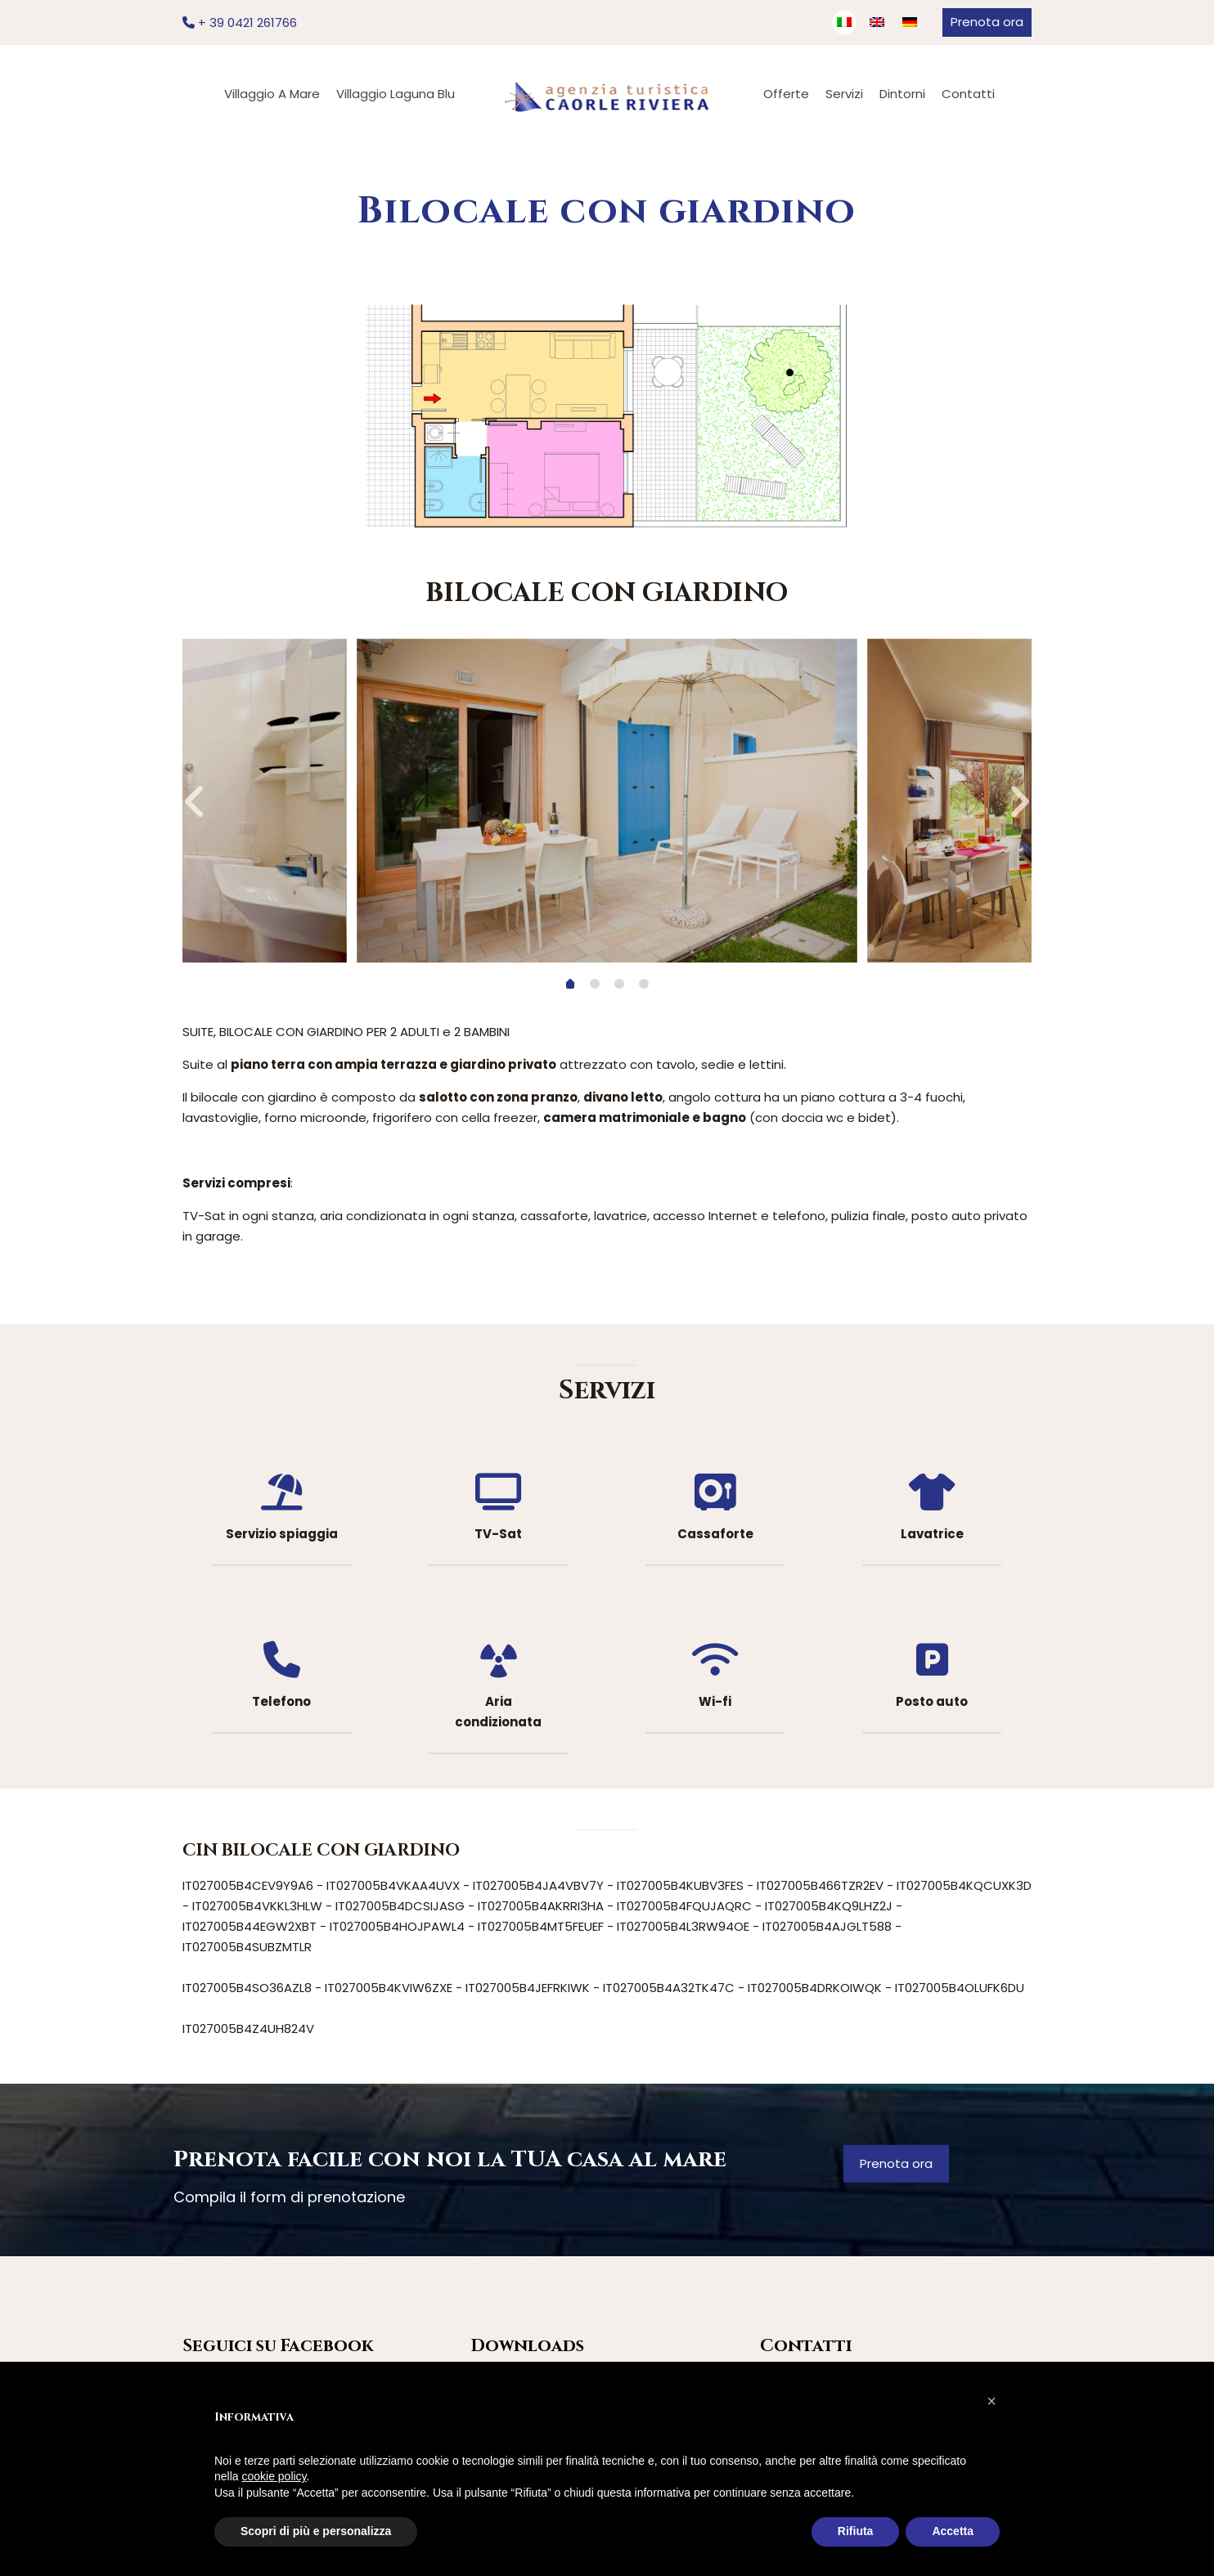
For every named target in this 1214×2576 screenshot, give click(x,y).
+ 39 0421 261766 (239, 22)
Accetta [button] (952, 2531)
